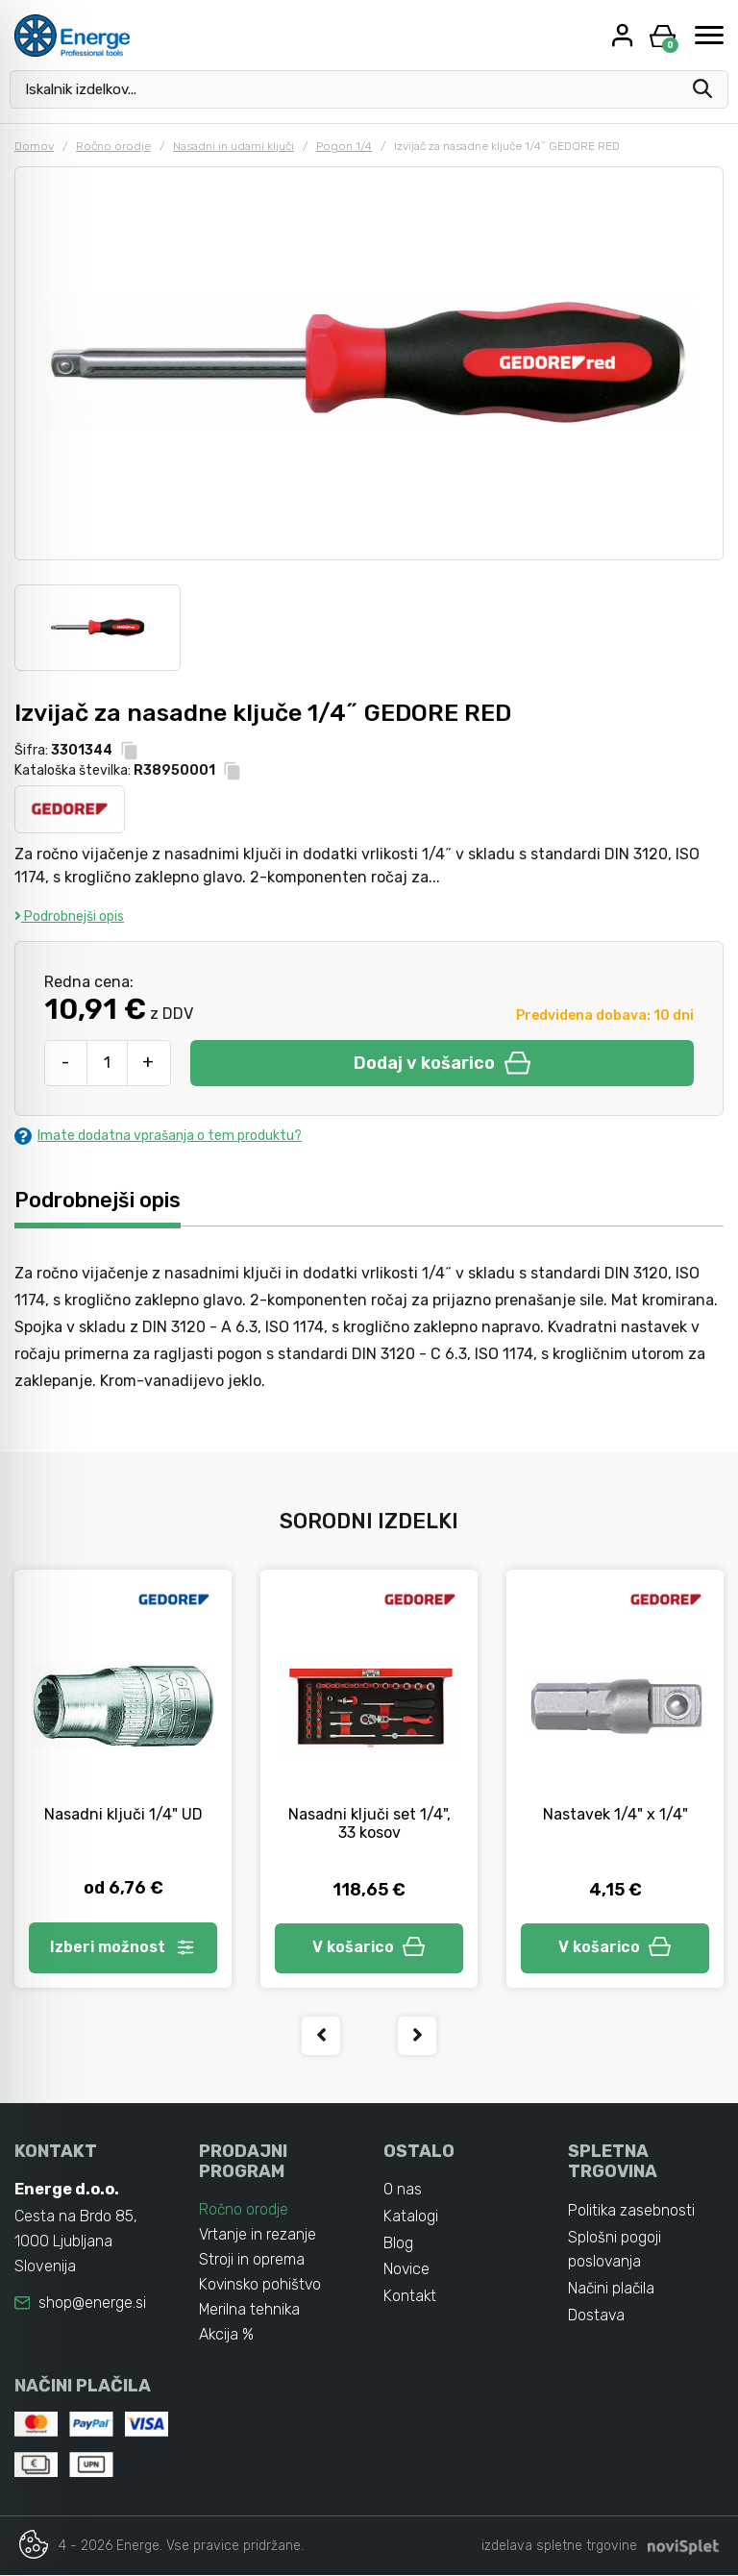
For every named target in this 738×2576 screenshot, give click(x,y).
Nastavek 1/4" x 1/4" (615, 1814)
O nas (402, 2190)
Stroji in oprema (252, 2260)
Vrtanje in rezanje (257, 2235)
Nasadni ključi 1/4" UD (123, 1814)
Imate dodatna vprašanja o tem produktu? (158, 1136)
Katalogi (410, 2217)
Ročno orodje (113, 146)
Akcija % (227, 2335)
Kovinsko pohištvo (261, 2285)
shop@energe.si (92, 2303)
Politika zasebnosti (632, 2211)
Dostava (597, 2317)
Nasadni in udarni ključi (233, 146)
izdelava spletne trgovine (559, 2547)
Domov (34, 146)
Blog (398, 2244)
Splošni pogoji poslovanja (614, 2250)
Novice (406, 2271)
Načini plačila (612, 2290)
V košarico (369, 1948)
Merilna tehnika (250, 2310)
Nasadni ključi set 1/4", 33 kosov (369, 1823)
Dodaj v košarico (442, 1063)
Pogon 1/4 (344, 146)
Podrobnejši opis (69, 916)
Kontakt (410, 2298)
